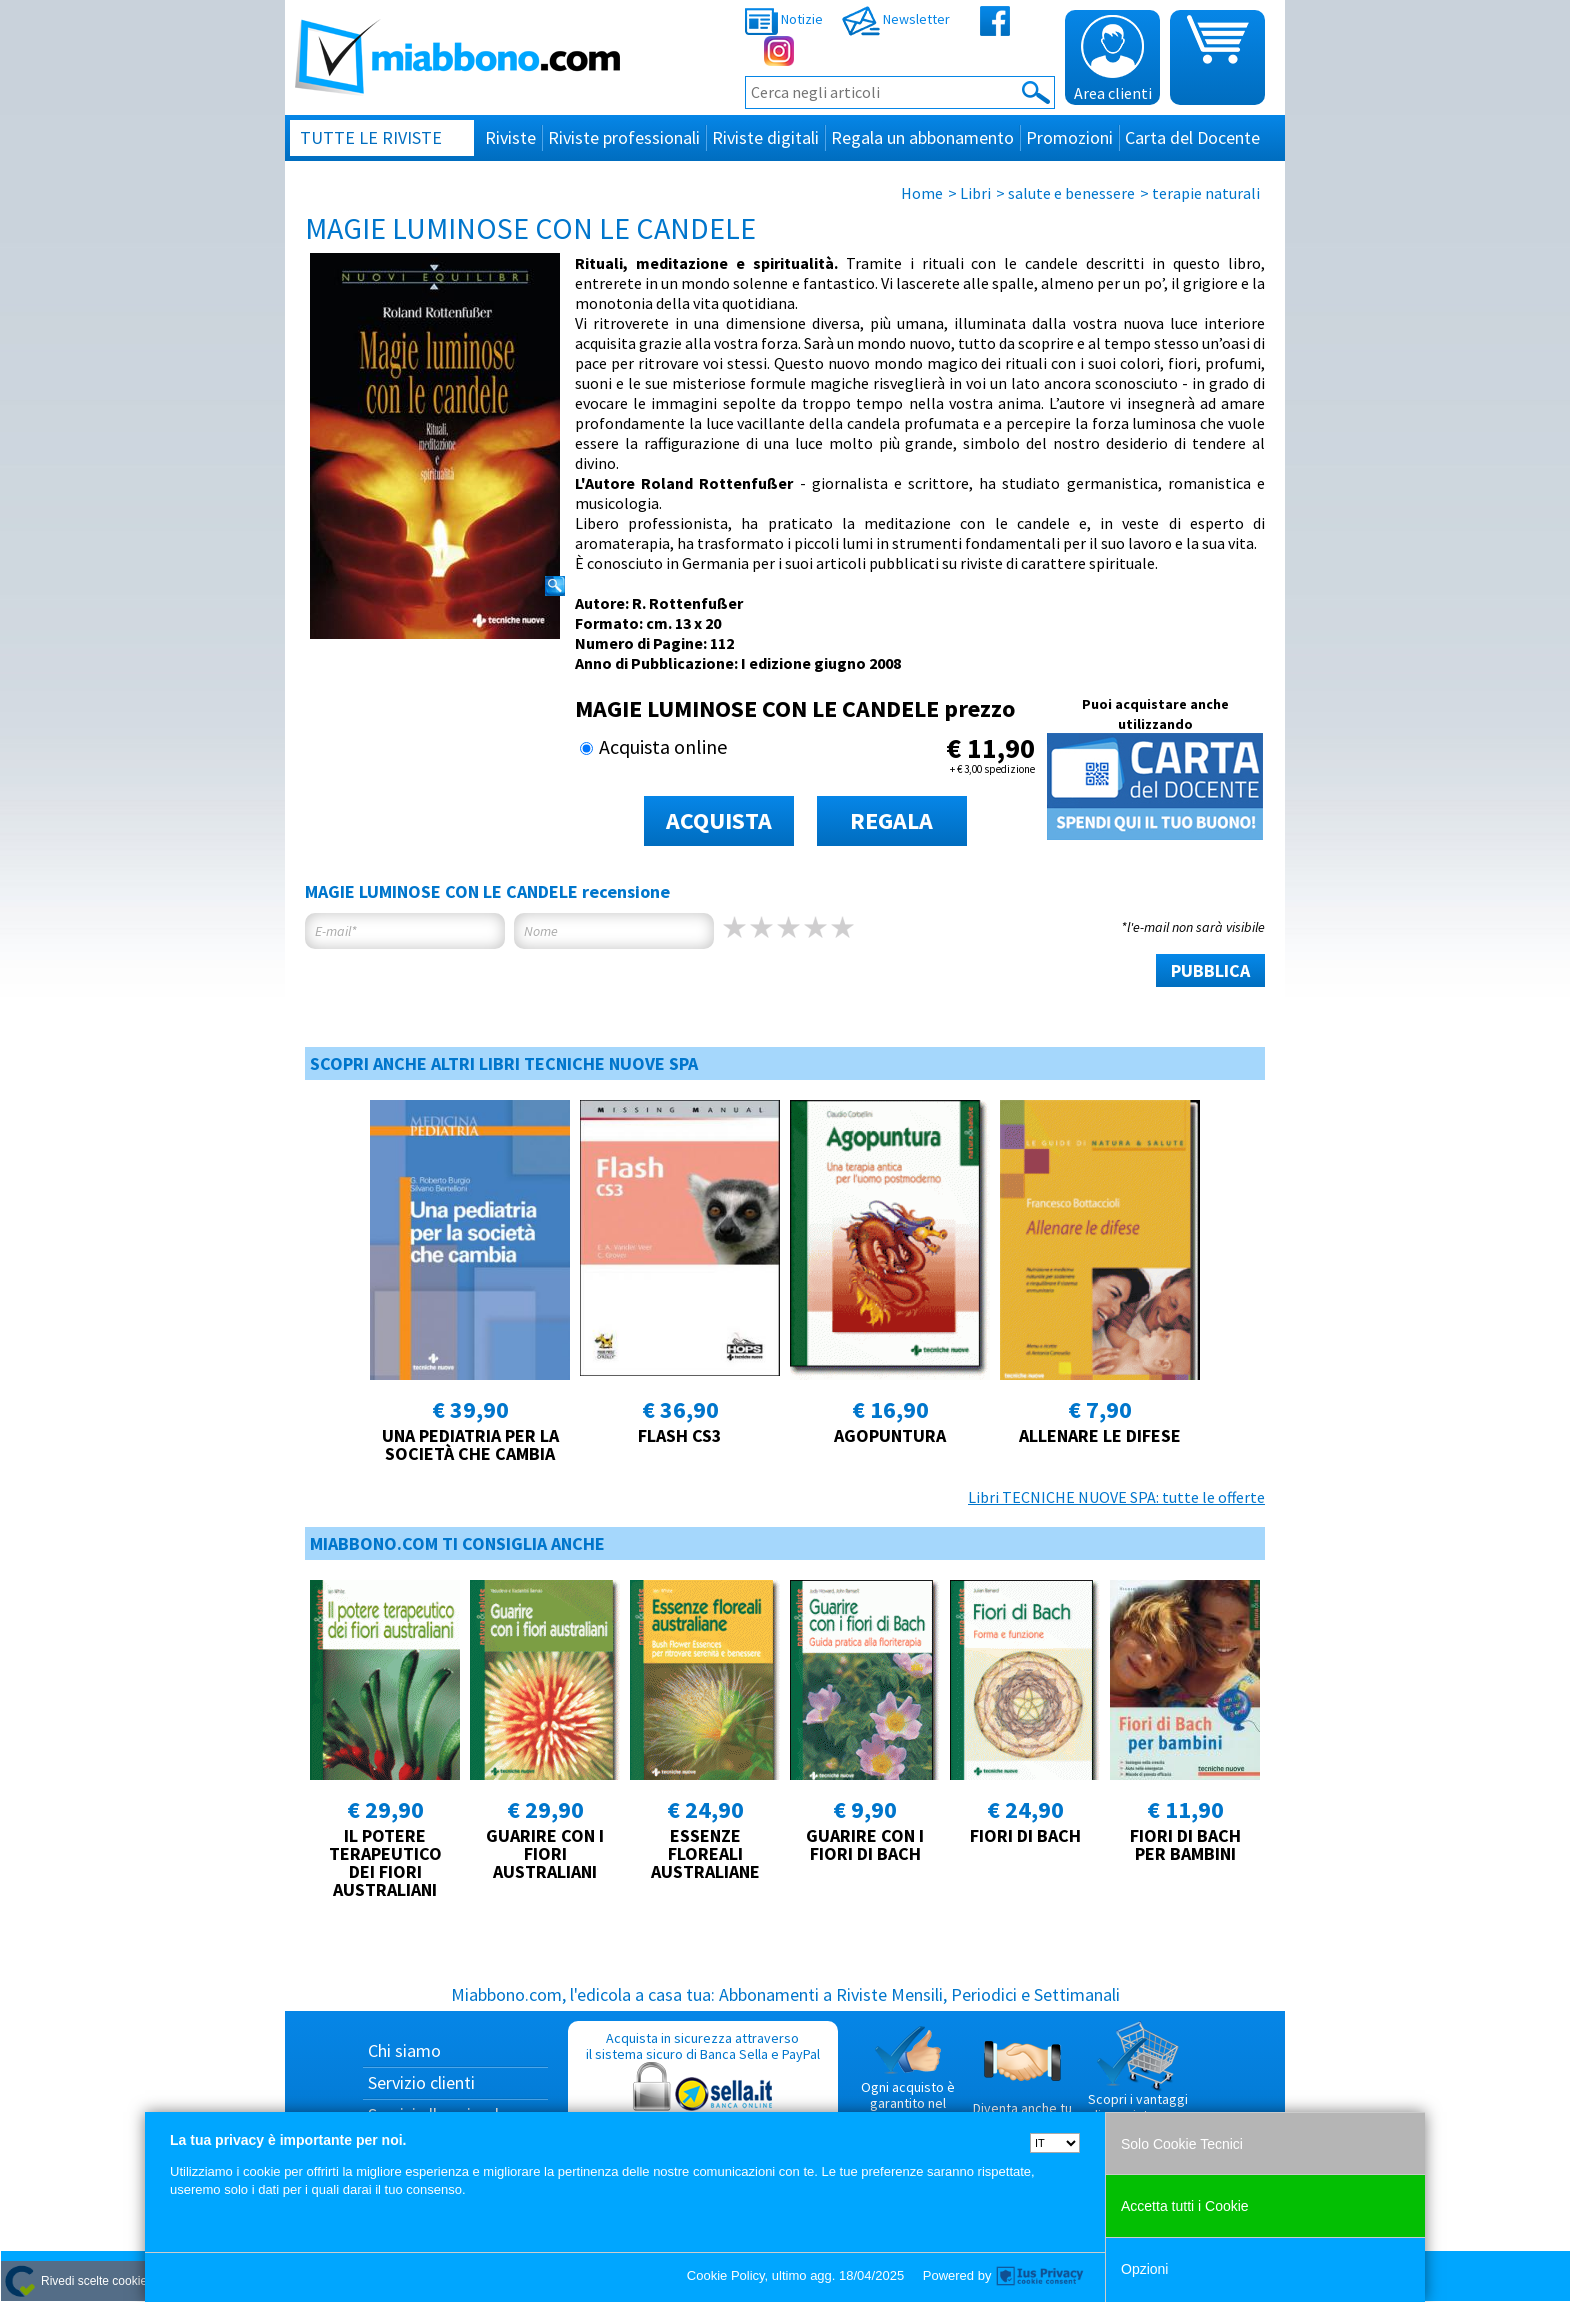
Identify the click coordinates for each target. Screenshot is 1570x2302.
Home (922, 193)
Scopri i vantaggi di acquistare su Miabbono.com (1138, 2080)
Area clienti (1113, 59)
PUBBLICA (1210, 970)
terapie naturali (1206, 193)
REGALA (891, 820)
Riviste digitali (765, 137)
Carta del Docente (1192, 137)
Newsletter (896, 19)
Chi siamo (404, 2050)
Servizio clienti (421, 2082)
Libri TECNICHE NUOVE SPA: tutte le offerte (1116, 1497)
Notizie (784, 19)
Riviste (510, 137)
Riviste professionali (624, 137)
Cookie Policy (726, 2275)
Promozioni (1069, 137)
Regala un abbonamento (922, 137)
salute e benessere (1071, 193)
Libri (975, 193)
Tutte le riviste (371, 137)
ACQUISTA (719, 820)
